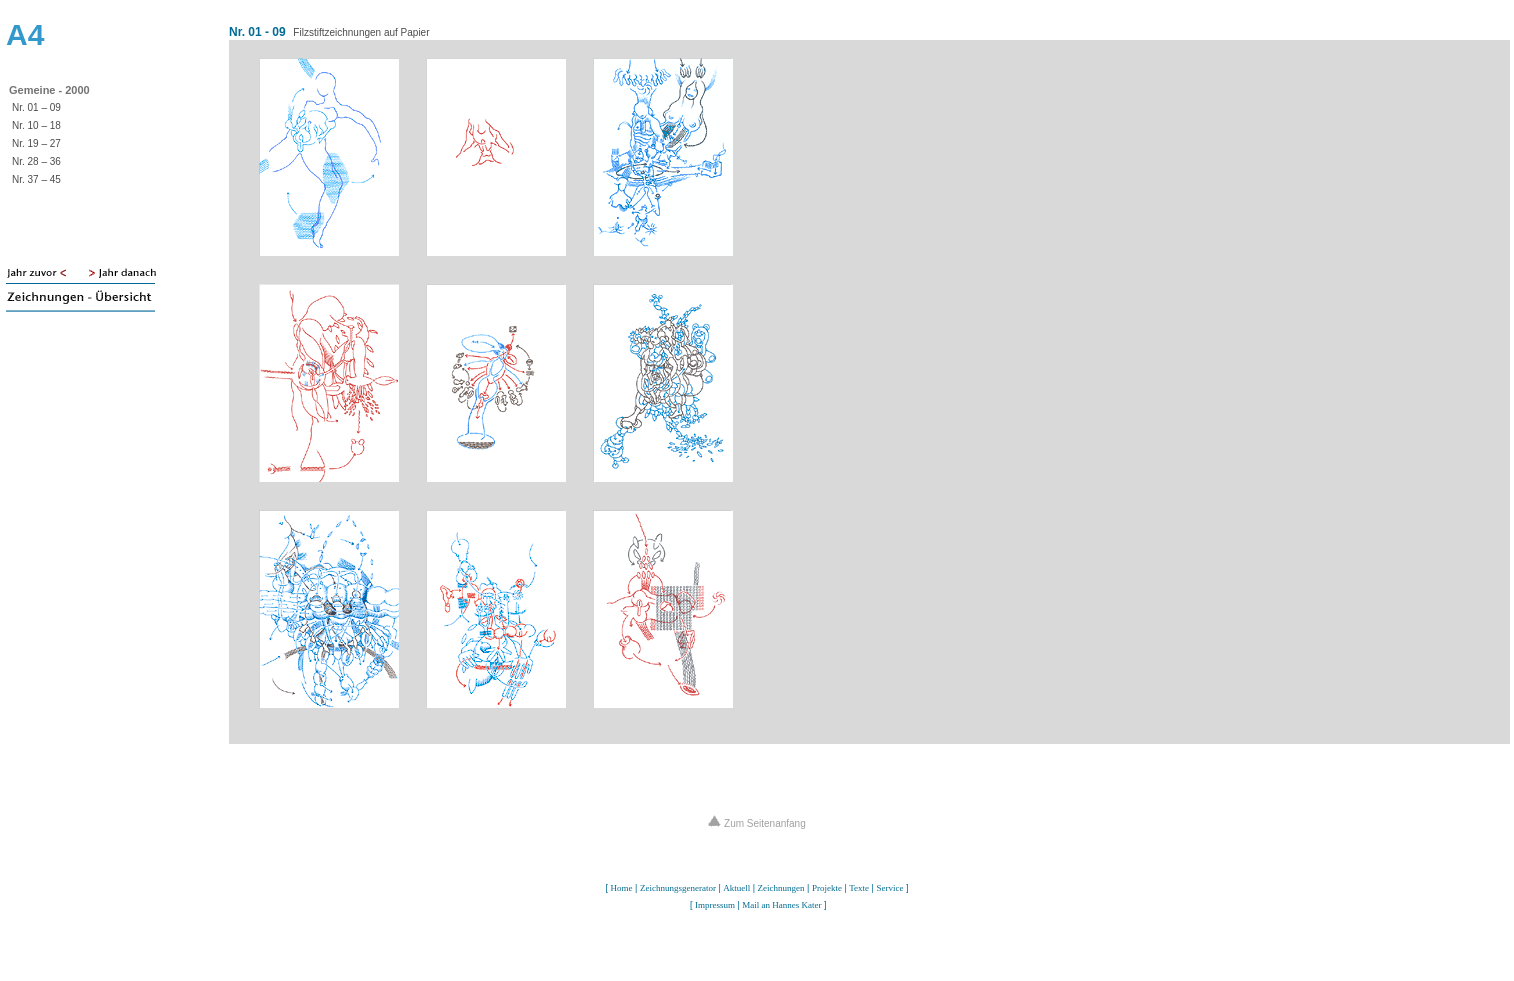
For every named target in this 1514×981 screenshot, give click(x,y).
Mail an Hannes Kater (781, 905)
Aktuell (736, 888)
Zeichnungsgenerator (678, 888)
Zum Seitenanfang (757, 823)
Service (889, 888)
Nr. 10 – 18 (36, 125)
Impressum (715, 905)
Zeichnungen (781, 888)
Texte (859, 888)
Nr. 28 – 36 (36, 161)
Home (622, 888)
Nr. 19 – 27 (36, 143)
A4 (25, 34)
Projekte (827, 888)
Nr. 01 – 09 (36, 107)
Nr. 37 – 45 (36, 179)
